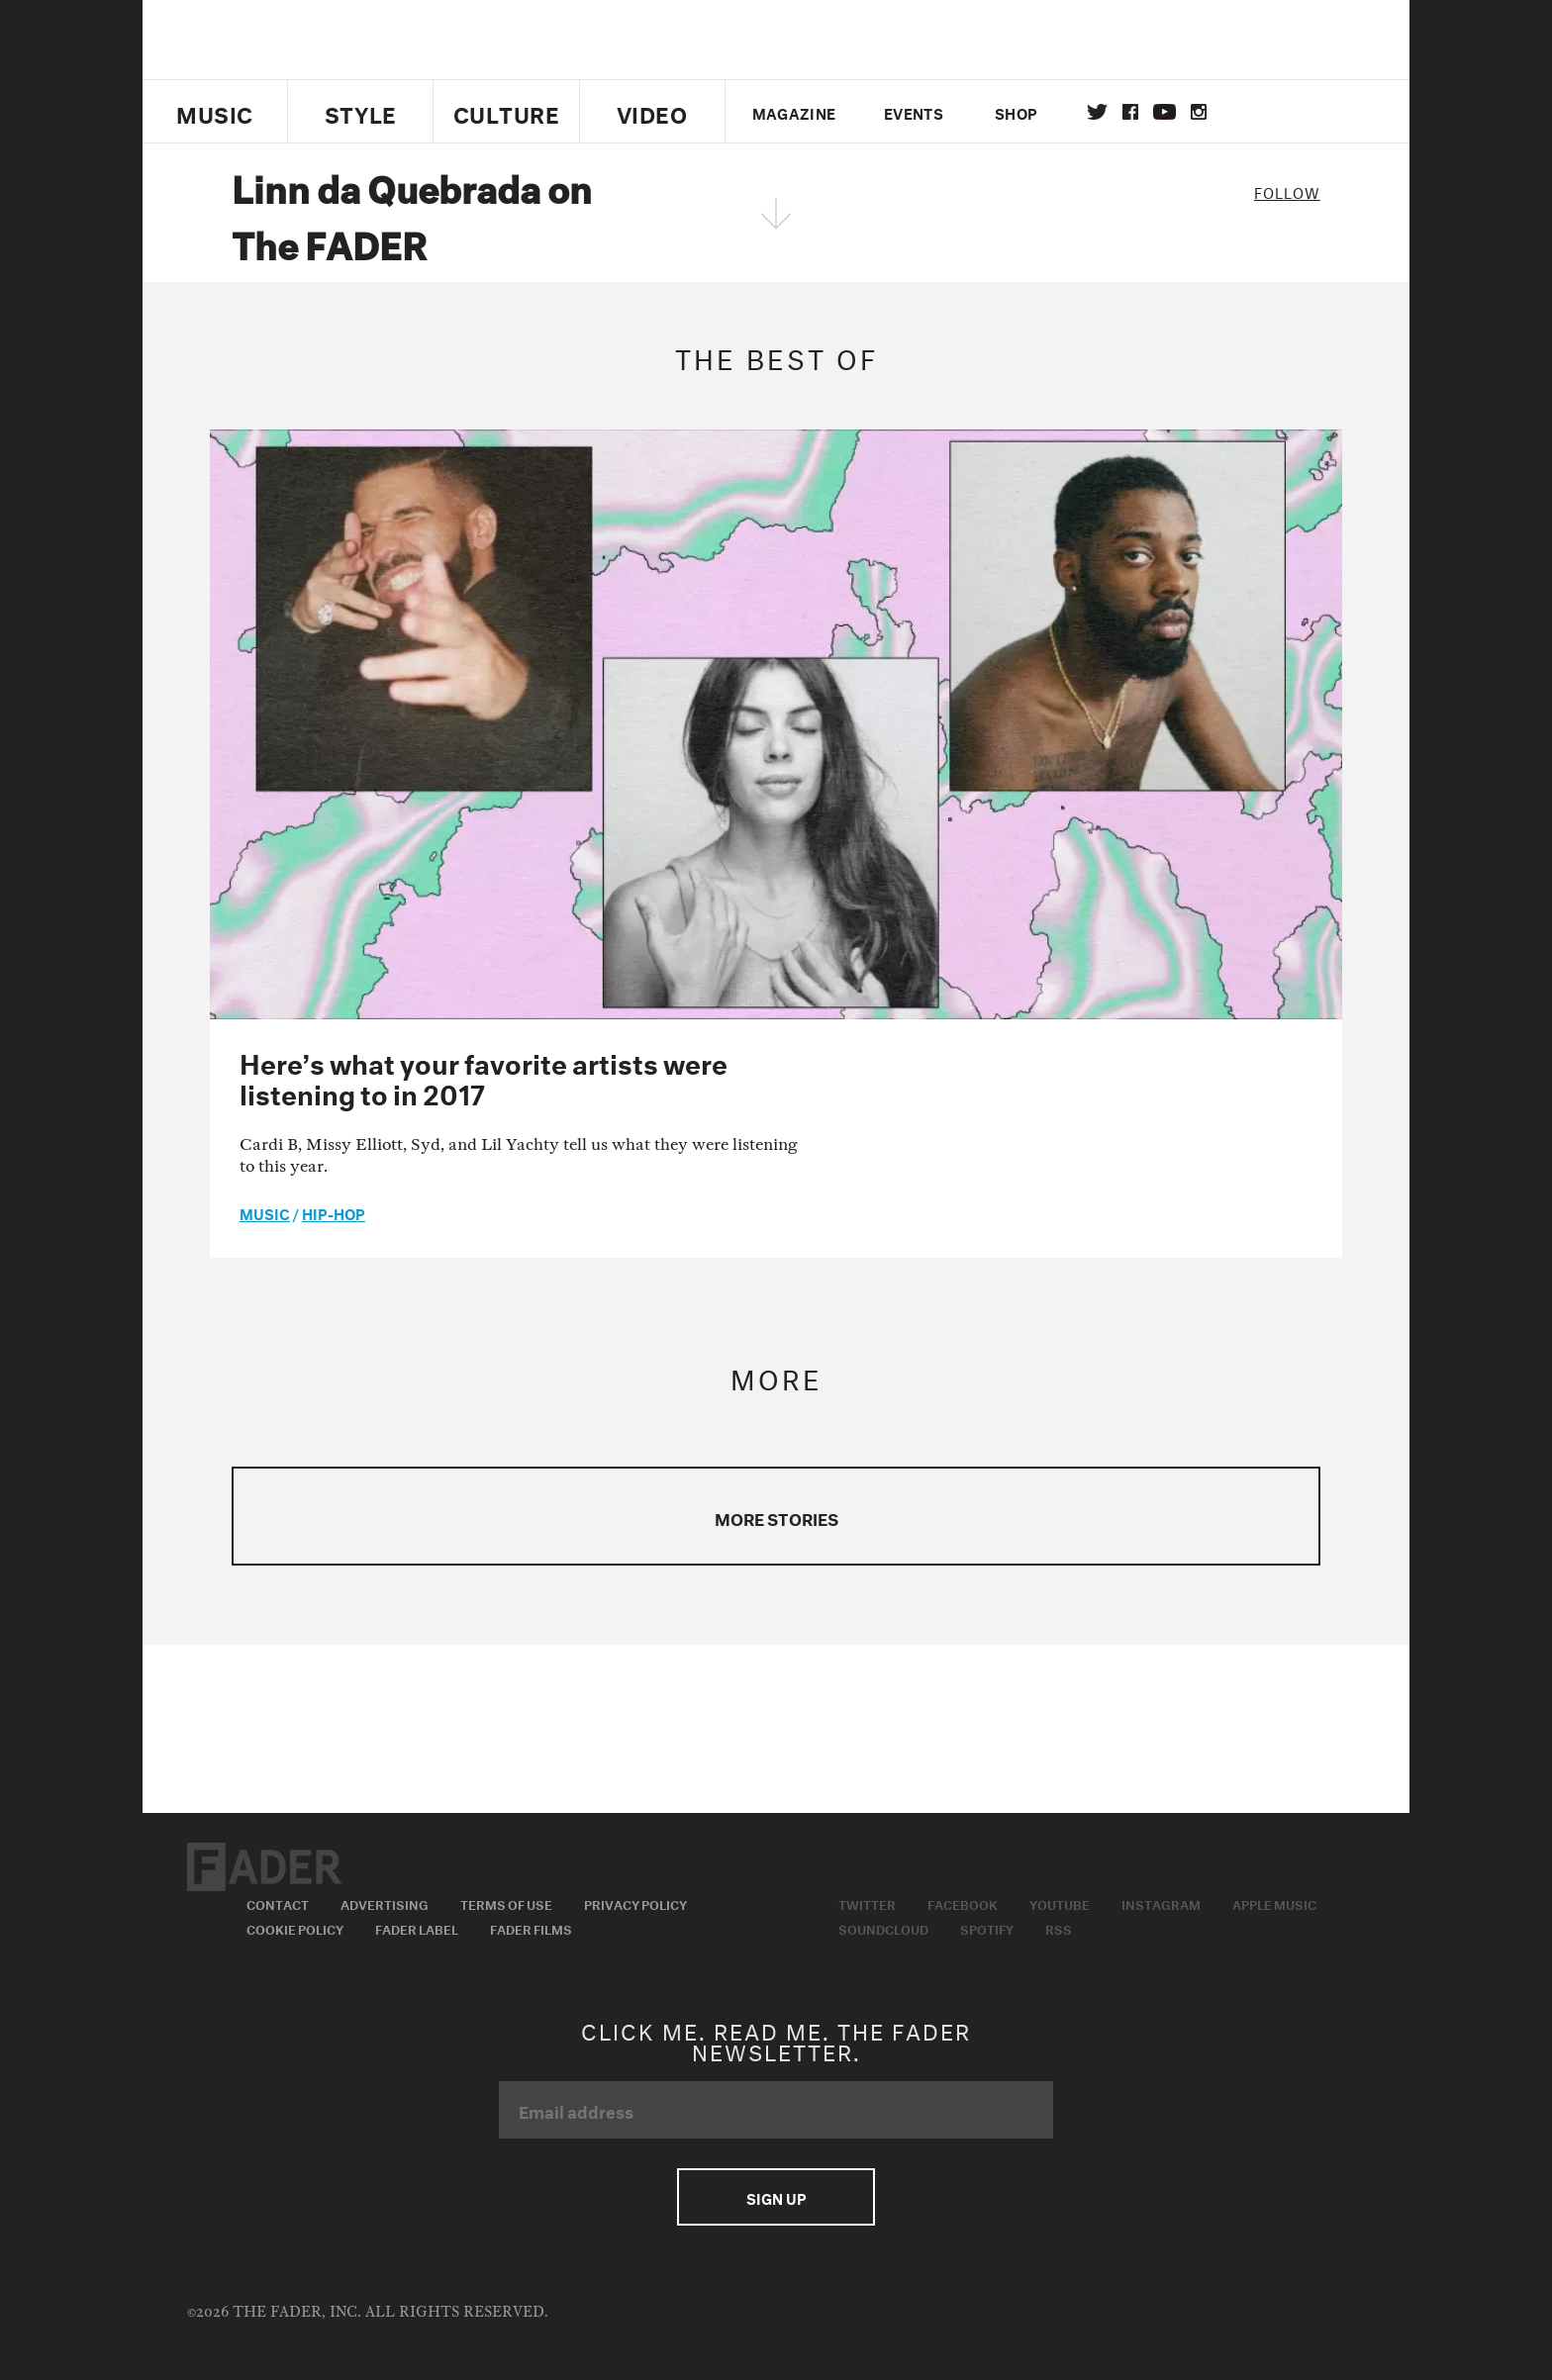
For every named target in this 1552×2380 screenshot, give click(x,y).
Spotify (987, 1928)
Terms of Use (506, 1903)
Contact (277, 1903)
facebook (1130, 112)
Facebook (962, 1903)
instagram (1199, 112)
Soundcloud (883, 1928)
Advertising (384, 1903)
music (265, 1212)
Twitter (1097, 112)
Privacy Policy (635, 1903)
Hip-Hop (333, 1212)
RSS (1058, 1928)
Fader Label (416, 1928)
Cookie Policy (294, 1928)
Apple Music (1274, 1903)
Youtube (1059, 1903)
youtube (1164, 112)
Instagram (1161, 1903)
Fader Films (531, 1928)
